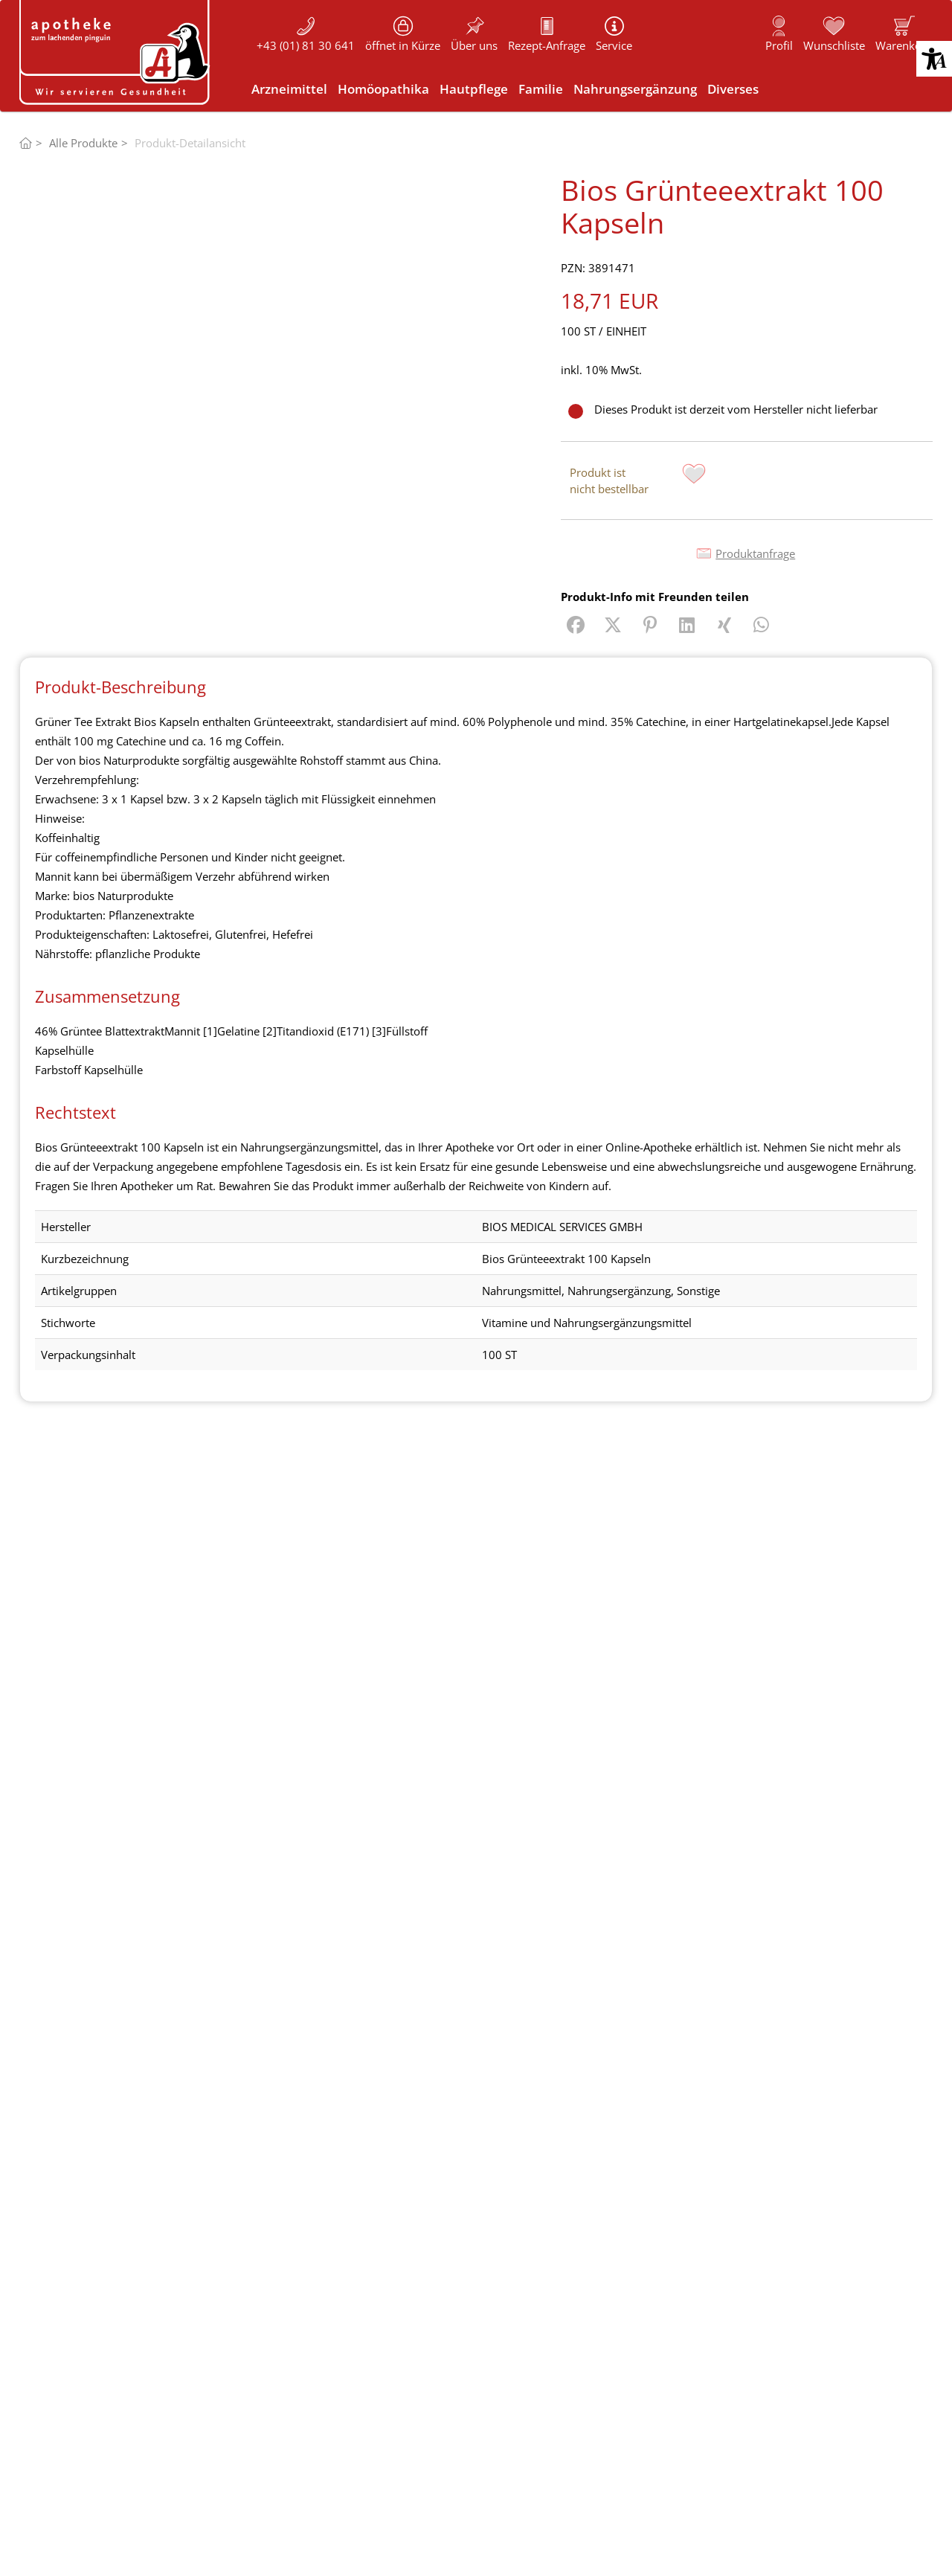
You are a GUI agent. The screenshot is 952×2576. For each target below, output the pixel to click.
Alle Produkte (83, 142)
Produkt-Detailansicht (190, 142)
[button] (934, 59)
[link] (904, 33)
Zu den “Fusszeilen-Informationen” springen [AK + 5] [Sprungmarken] (0, 0)
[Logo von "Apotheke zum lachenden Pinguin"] (116, 52)
